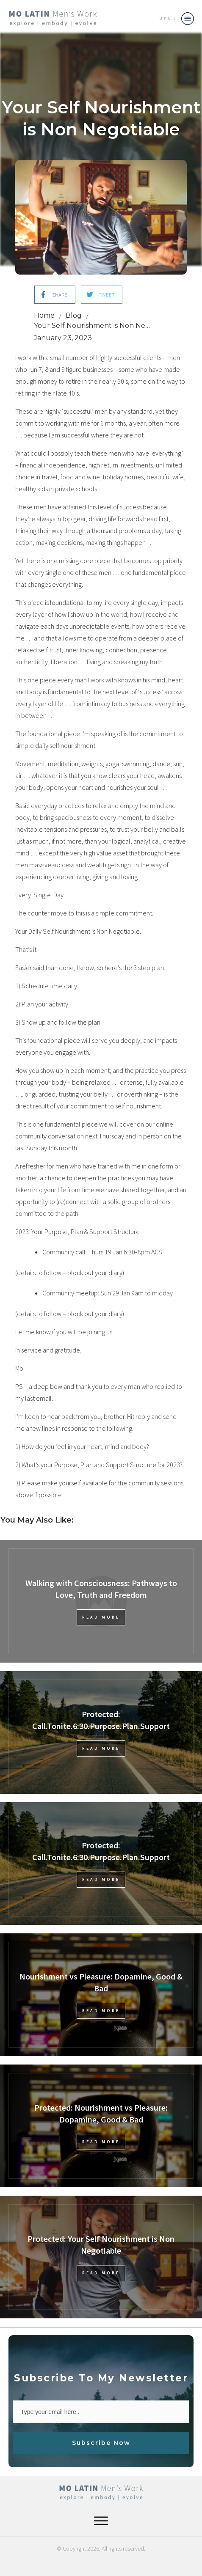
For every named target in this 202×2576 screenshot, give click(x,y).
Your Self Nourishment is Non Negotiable (101, 118)
